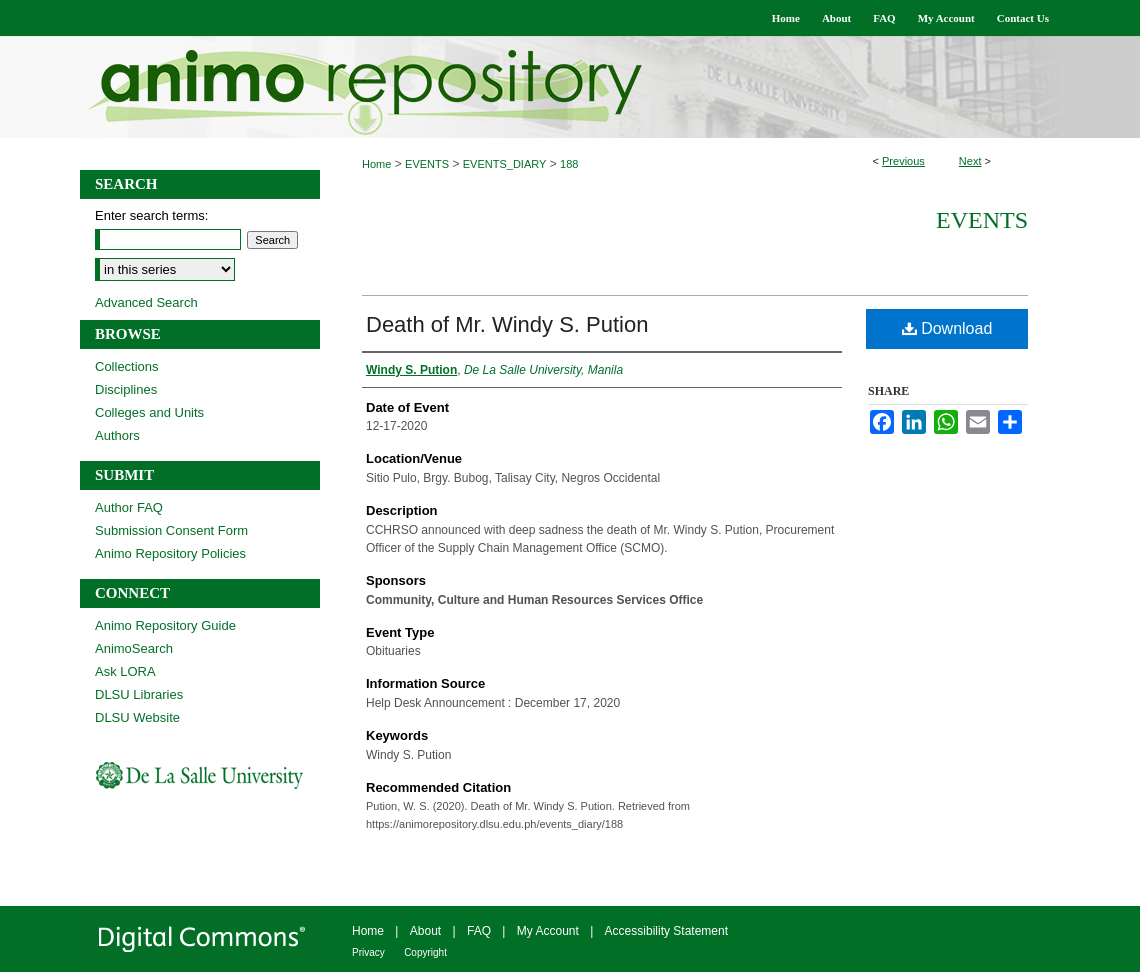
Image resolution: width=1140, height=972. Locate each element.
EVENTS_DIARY (505, 164)
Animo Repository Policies (170, 553)
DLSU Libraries (139, 694)
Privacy (368, 952)
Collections (127, 366)
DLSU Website (137, 717)
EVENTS (427, 164)
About (425, 931)
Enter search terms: (151, 215)
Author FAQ (129, 507)
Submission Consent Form (171, 530)
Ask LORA (125, 671)
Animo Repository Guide (165, 625)
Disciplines (126, 389)
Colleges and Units (149, 412)
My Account (548, 931)
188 (569, 164)
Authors (117, 435)
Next (970, 161)
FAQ (479, 931)
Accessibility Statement (666, 931)
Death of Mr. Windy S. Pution (507, 324)
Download (947, 328)
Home (376, 164)
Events (982, 220)
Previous (903, 161)
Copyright (425, 952)
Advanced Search (146, 302)
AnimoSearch (134, 648)
